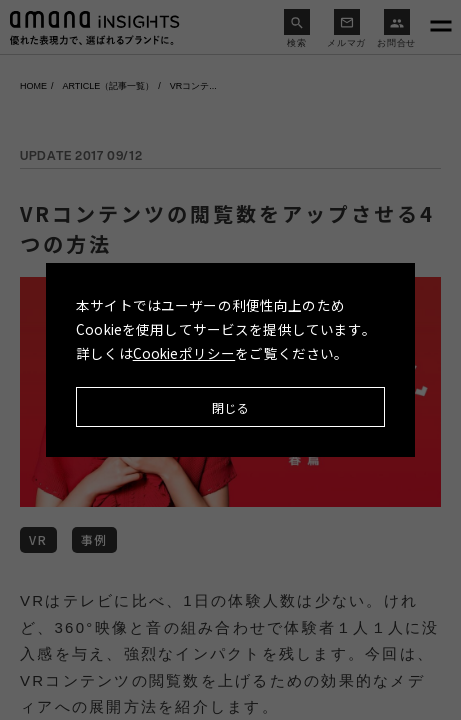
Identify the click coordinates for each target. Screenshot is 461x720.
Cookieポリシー (184, 353)
